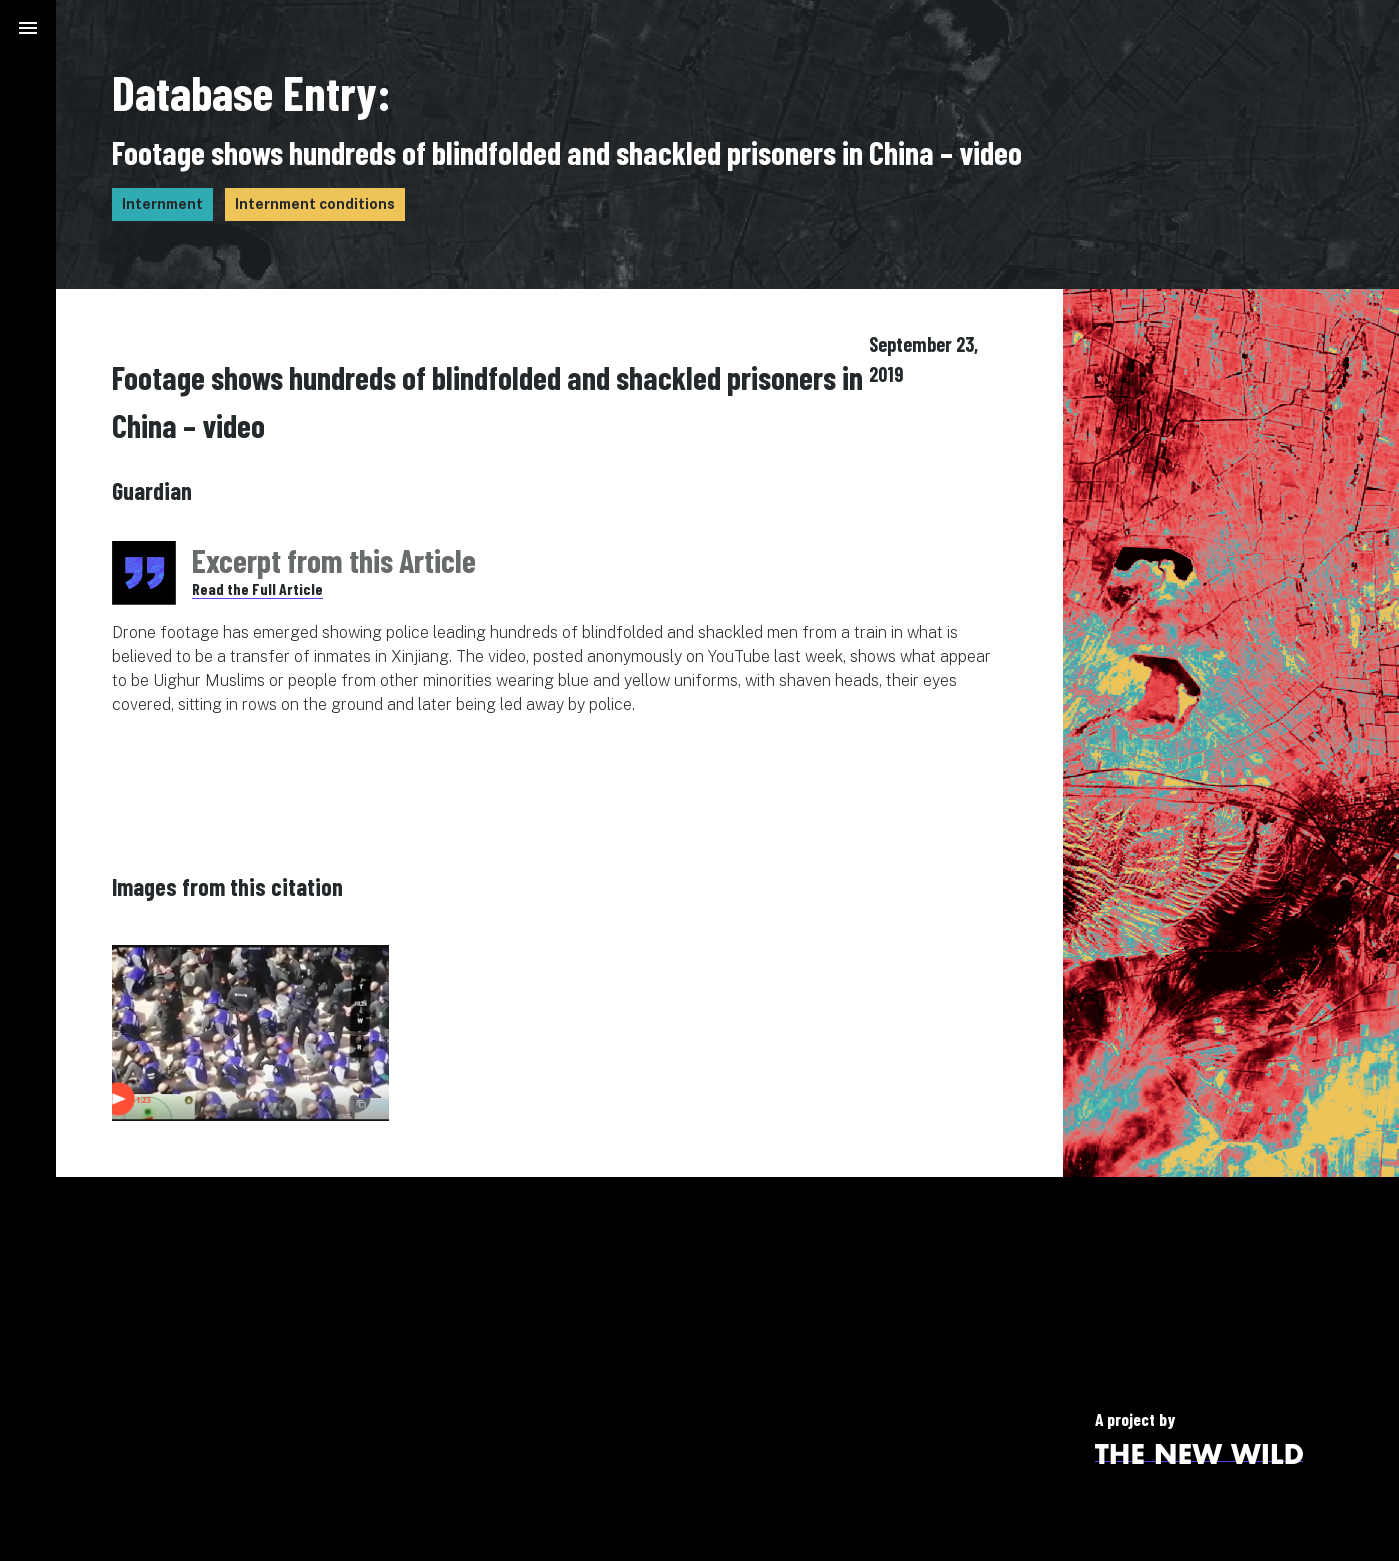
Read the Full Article (257, 588)
